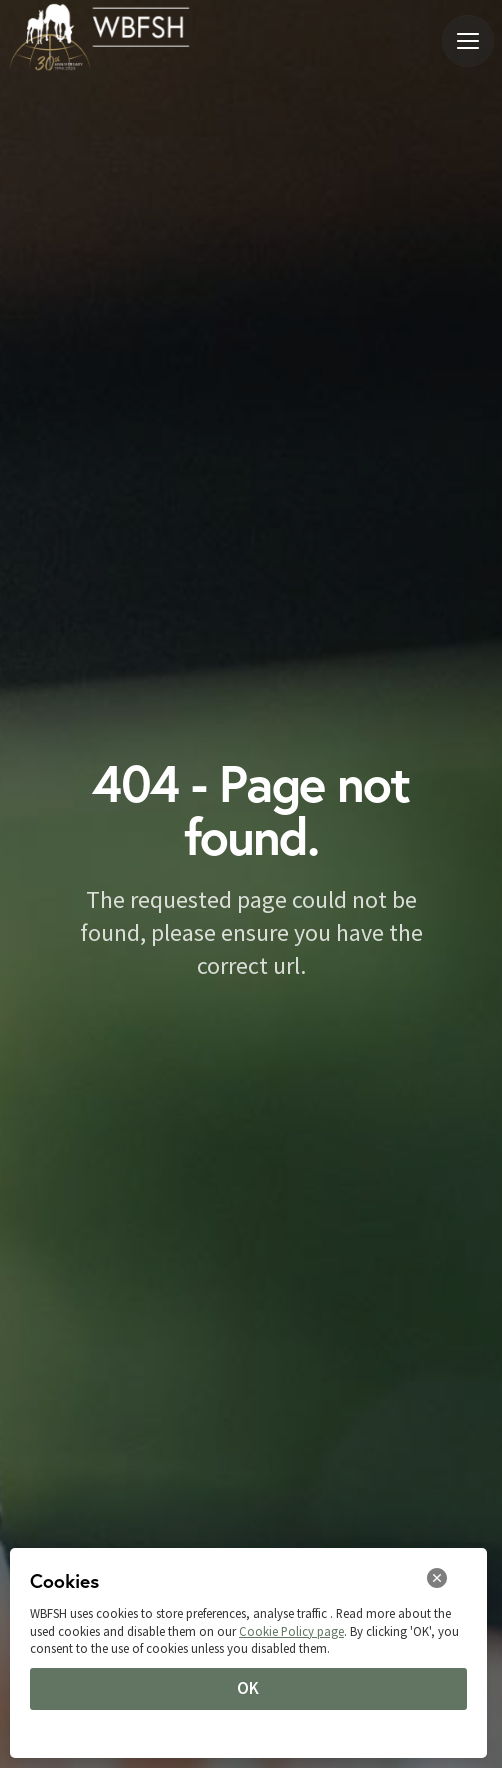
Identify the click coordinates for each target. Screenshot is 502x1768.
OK (248, 1688)
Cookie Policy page (291, 1631)
